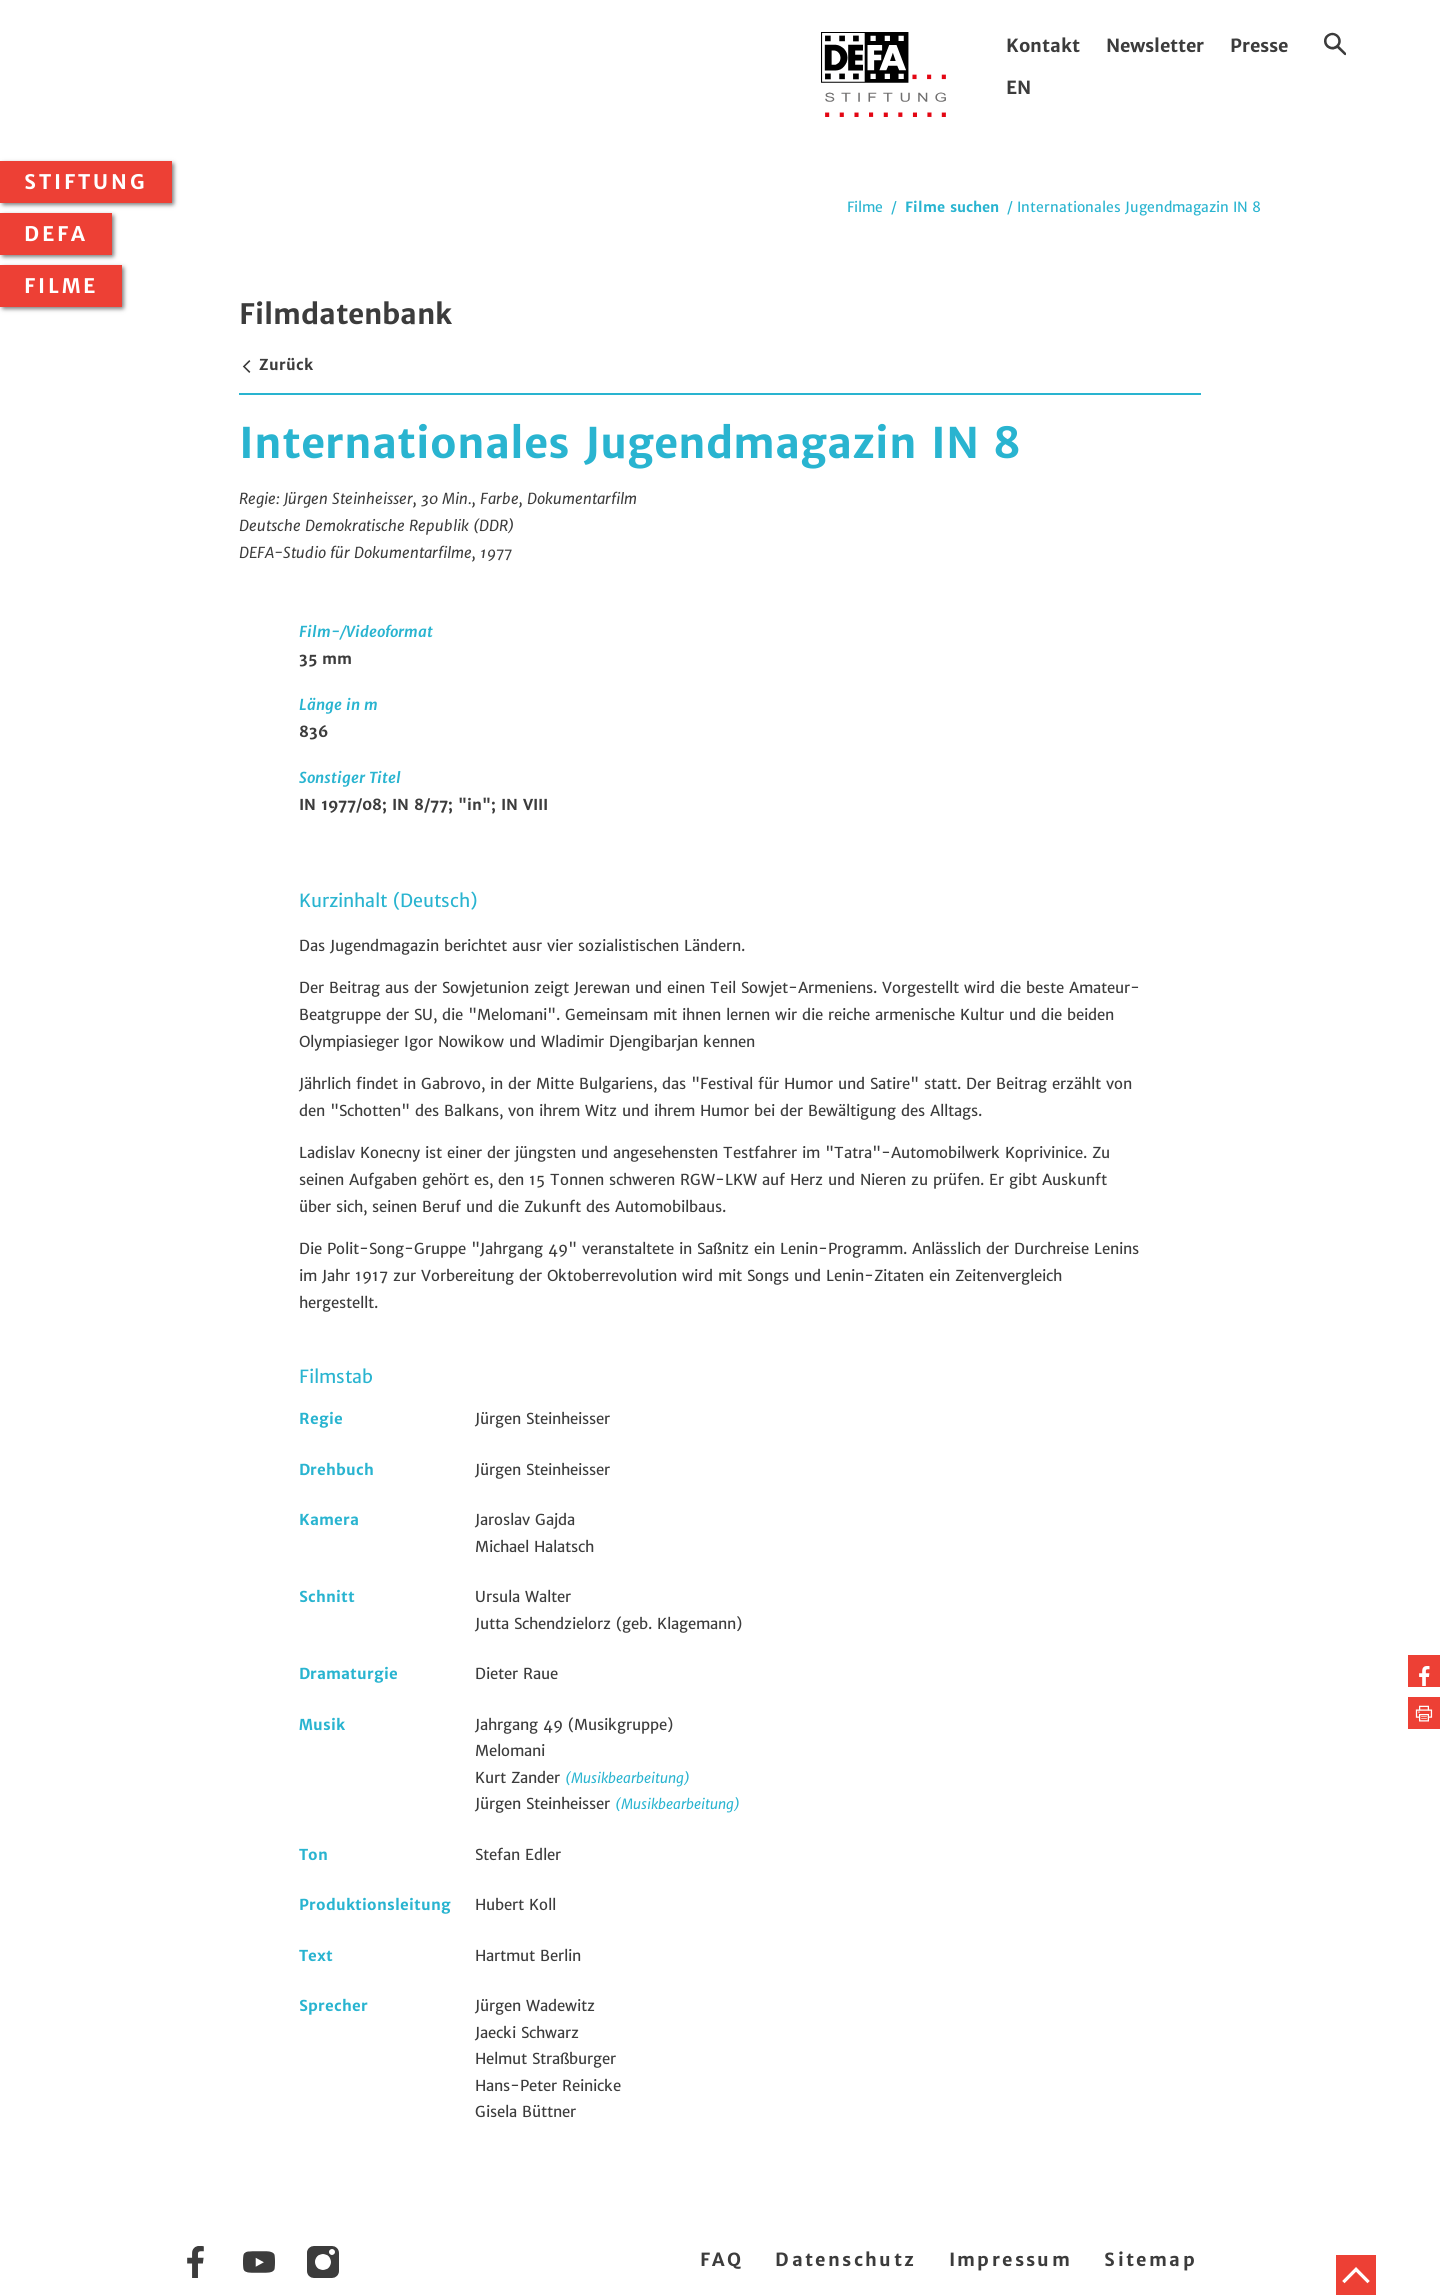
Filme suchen (952, 207)
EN (1018, 87)
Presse (1259, 45)
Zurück (276, 364)
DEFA (56, 234)
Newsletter (1155, 45)
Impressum (1011, 2259)
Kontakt (1043, 45)
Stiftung (86, 182)
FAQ (721, 2259)
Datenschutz (845, 2259)
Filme (61, 286)
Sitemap (1150, 2259)
